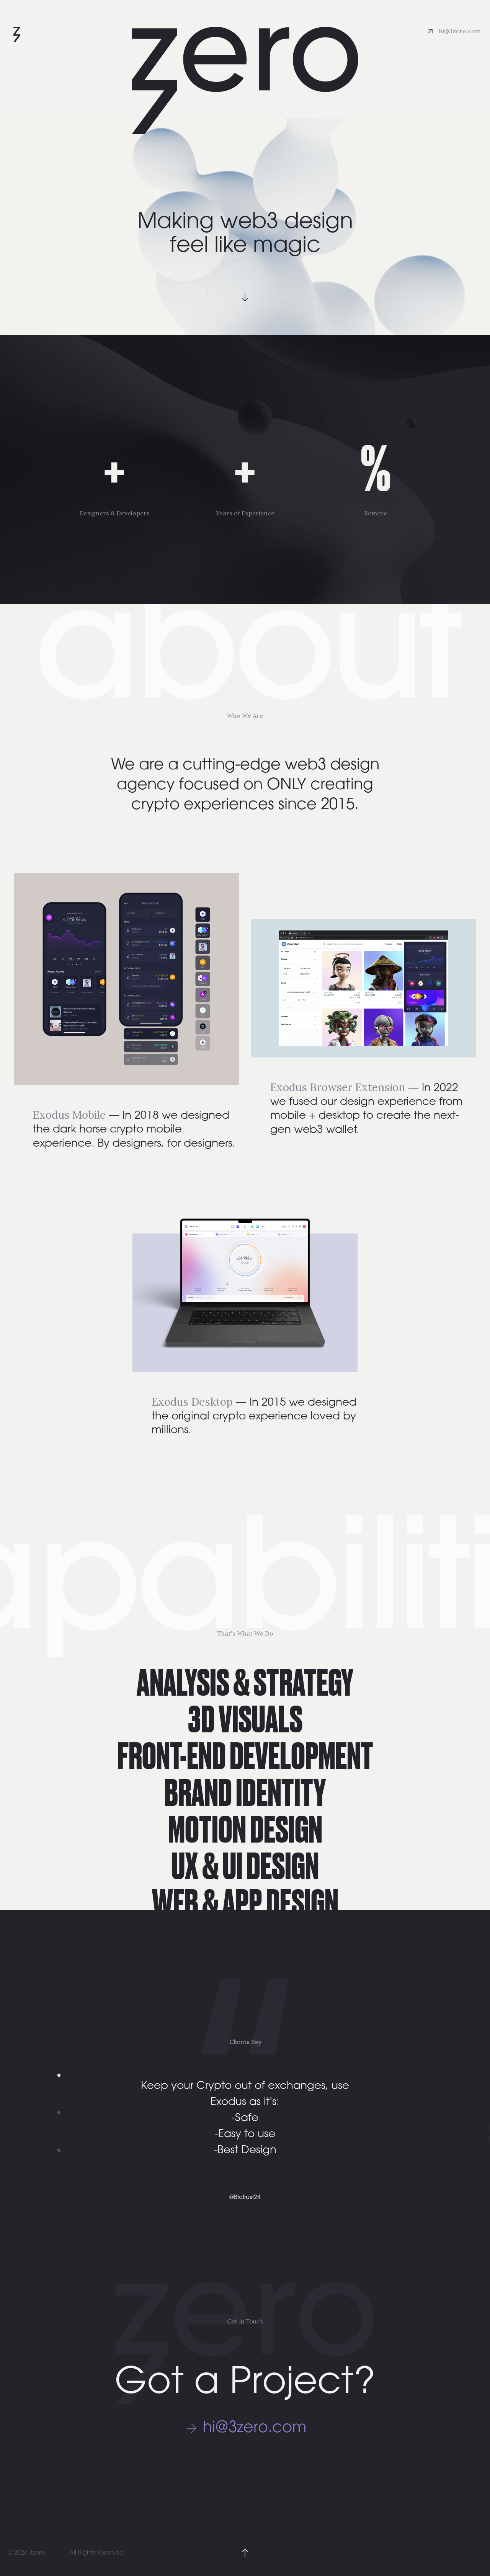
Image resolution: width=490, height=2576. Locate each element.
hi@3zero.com (460, 31)
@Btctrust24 (244, 2198)
